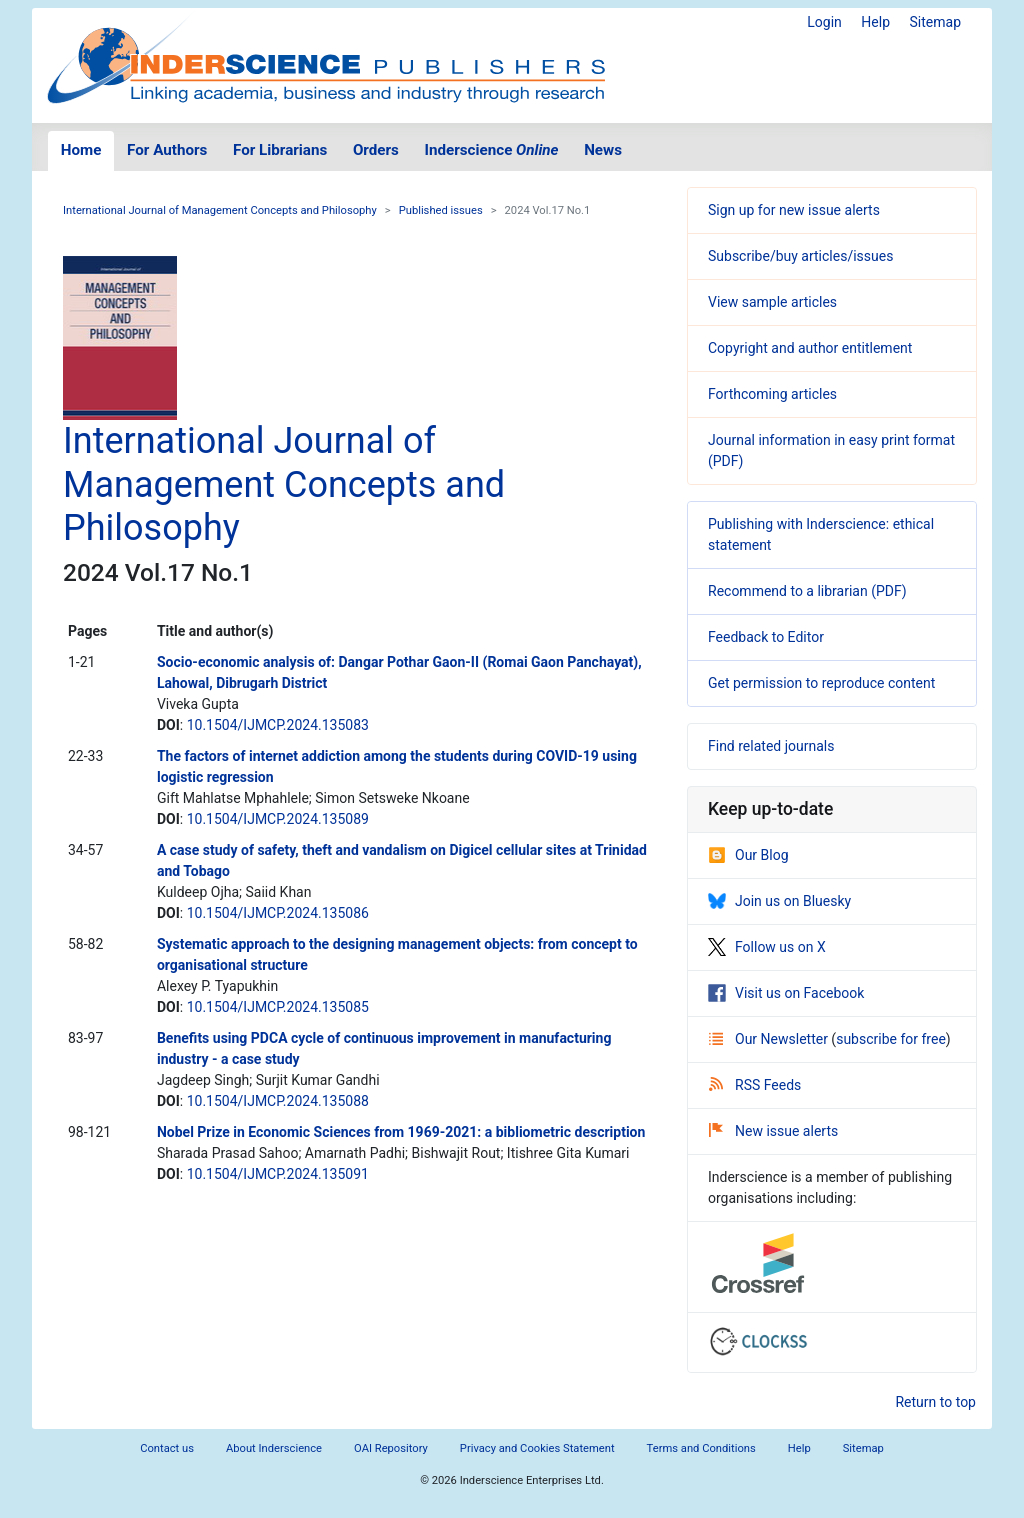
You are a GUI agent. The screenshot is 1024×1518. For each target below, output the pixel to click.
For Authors (167, 150)
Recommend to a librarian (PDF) (807, 591)
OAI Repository (391, 1448)
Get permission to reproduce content (821, 683)
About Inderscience (274, 1448)
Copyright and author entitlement (810, 348)
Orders (376, 150)
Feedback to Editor (766, 637)
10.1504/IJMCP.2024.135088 (278, 1101)
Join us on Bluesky (779, 901)
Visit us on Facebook (786, 993)
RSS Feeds (755, 1085)
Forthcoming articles (772, 394)
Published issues (441, 210)
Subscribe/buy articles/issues (800, 256)
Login (824, 22)
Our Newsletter (770, 1039)
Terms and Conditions (701, 1448)
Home (81, 150)
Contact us (167, 1448)
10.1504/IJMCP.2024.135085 (278, 1007)
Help (875, 22)
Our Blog (748, 855)
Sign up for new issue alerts (794, 210)
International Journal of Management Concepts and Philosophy (220, 210)
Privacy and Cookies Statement (537, 1448)
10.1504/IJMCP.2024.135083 (278, 725)
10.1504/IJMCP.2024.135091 (278, 1174)
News (603, 150)
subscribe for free (891, 1039)
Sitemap (935, 22)
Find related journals (771, 746)
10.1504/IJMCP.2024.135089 (278, 819)
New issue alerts (773, 1131)
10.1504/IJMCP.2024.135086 (278, 913)
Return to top (935, 1402)
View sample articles (772, 302)
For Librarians (280, 150)
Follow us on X (767, 947)
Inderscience (492, 150)
